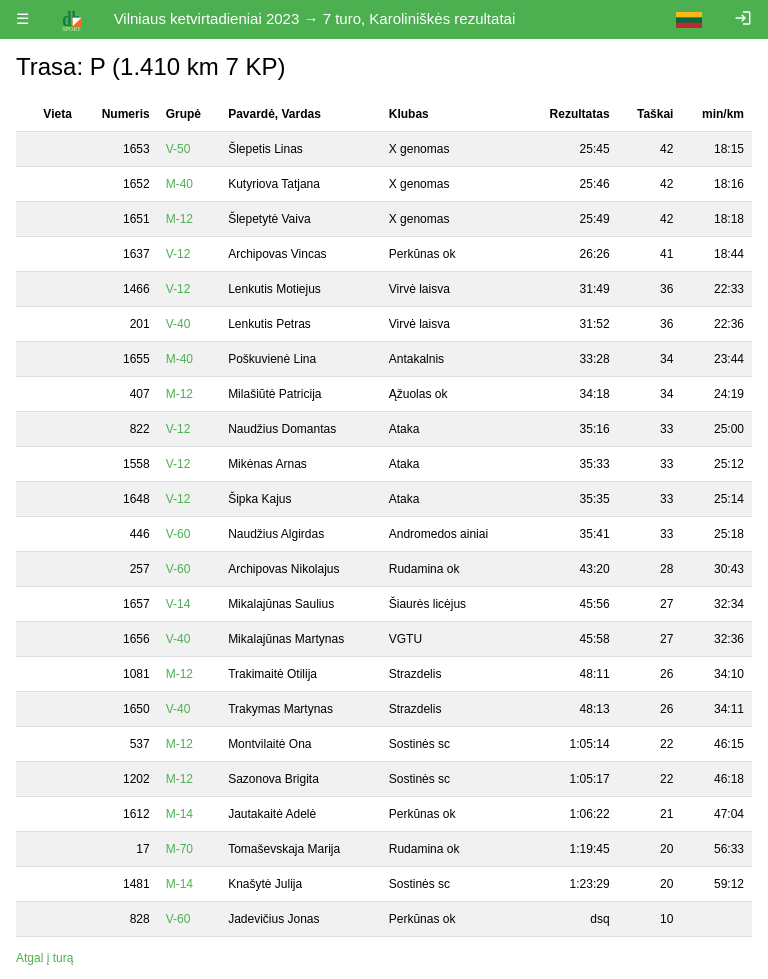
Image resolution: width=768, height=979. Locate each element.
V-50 (178, 149)
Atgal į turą (44, 958)
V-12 (178, 254)
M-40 (179, 184)
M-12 (179, 219)
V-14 (178, 604)
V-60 (178, 534)
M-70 (179, 849)
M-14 (179, 814)
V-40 (178, 324)
